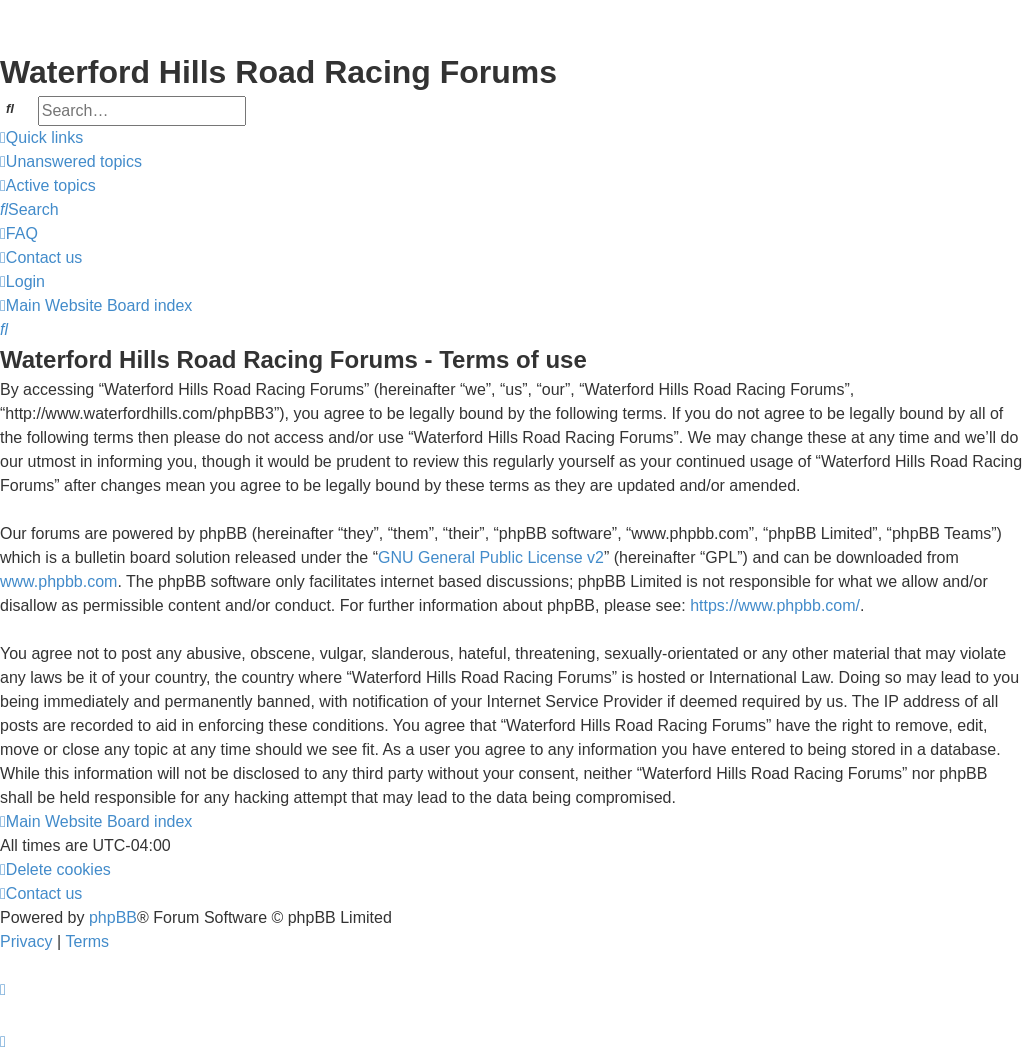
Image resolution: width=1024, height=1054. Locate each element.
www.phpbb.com (58, 581)
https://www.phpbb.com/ (775, 605)
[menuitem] (71, 162)
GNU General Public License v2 (491, 557)
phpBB (113, 917)
